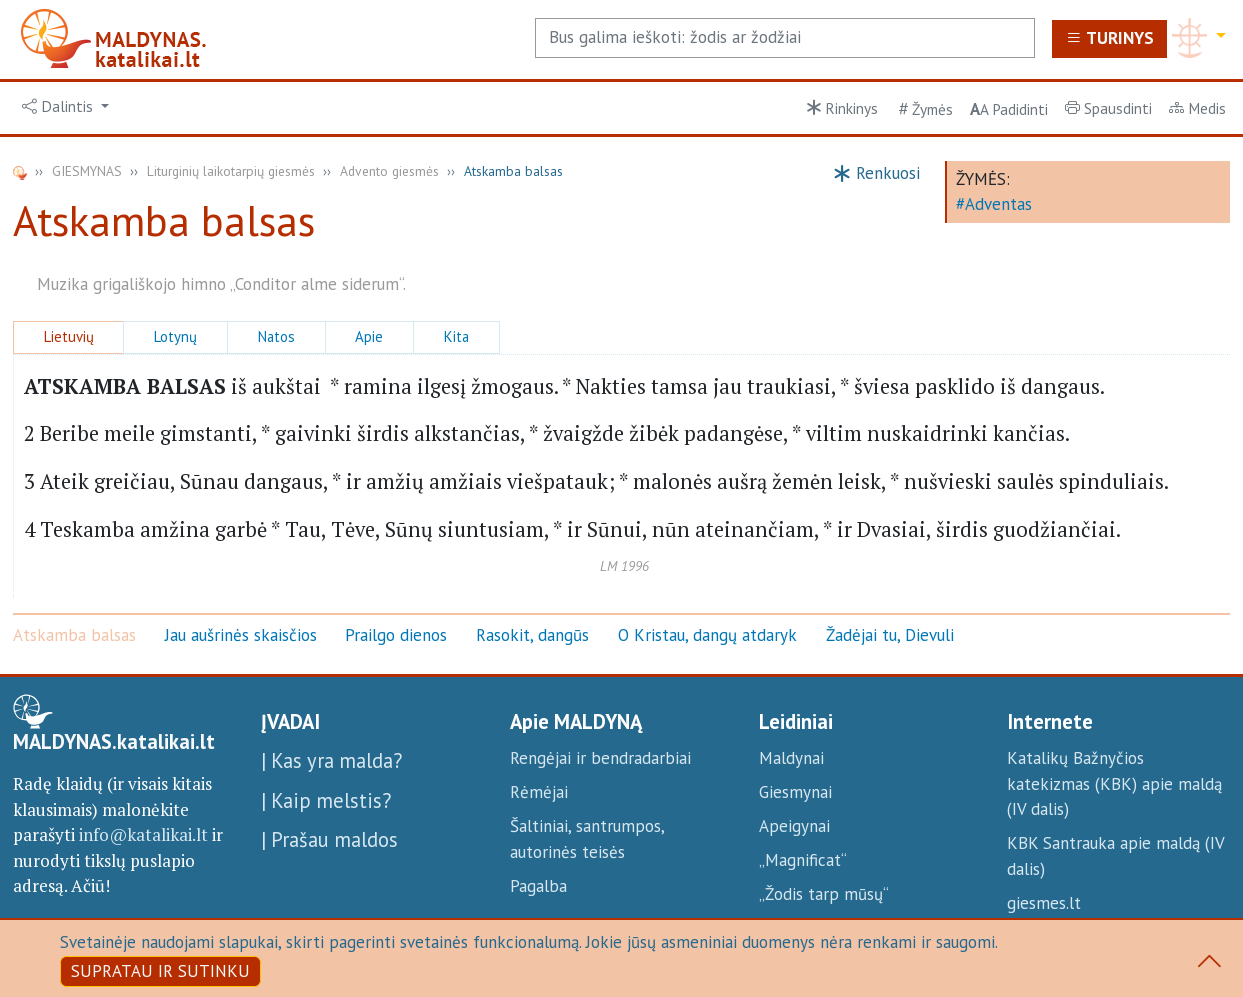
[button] (66, 107)
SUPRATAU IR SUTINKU (160, 971)
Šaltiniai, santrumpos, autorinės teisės (587, 839)
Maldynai (791, 758)
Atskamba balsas (74, 635)
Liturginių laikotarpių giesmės (231, 171)
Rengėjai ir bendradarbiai (600, 758)
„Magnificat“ (803, 860)
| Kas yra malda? (331, 760)
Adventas (998, 204)
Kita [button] (456, 336)
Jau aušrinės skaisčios (241, 635)
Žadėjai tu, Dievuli (890, 635)
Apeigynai (794, 826)
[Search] (785, 38)
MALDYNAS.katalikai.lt (114, 742)
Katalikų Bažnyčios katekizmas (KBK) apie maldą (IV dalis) (1114, 783)
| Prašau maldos (329, 839)
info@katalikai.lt (143, 834)
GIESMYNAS (87, 171)
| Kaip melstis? (326, 800)
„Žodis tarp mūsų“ (824, 894)
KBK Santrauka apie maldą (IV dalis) (1115, 856)
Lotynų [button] (175, 336)
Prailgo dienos (396, 635)
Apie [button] (369, 336)
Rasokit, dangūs (532, 635)
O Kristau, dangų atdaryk (707, 635)
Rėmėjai (539, 792)
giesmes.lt (1044, 903)
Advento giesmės (389, 171)
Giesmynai (795, 792)
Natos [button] (276, 336)
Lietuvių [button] (69, 336)
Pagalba (538, 886)
